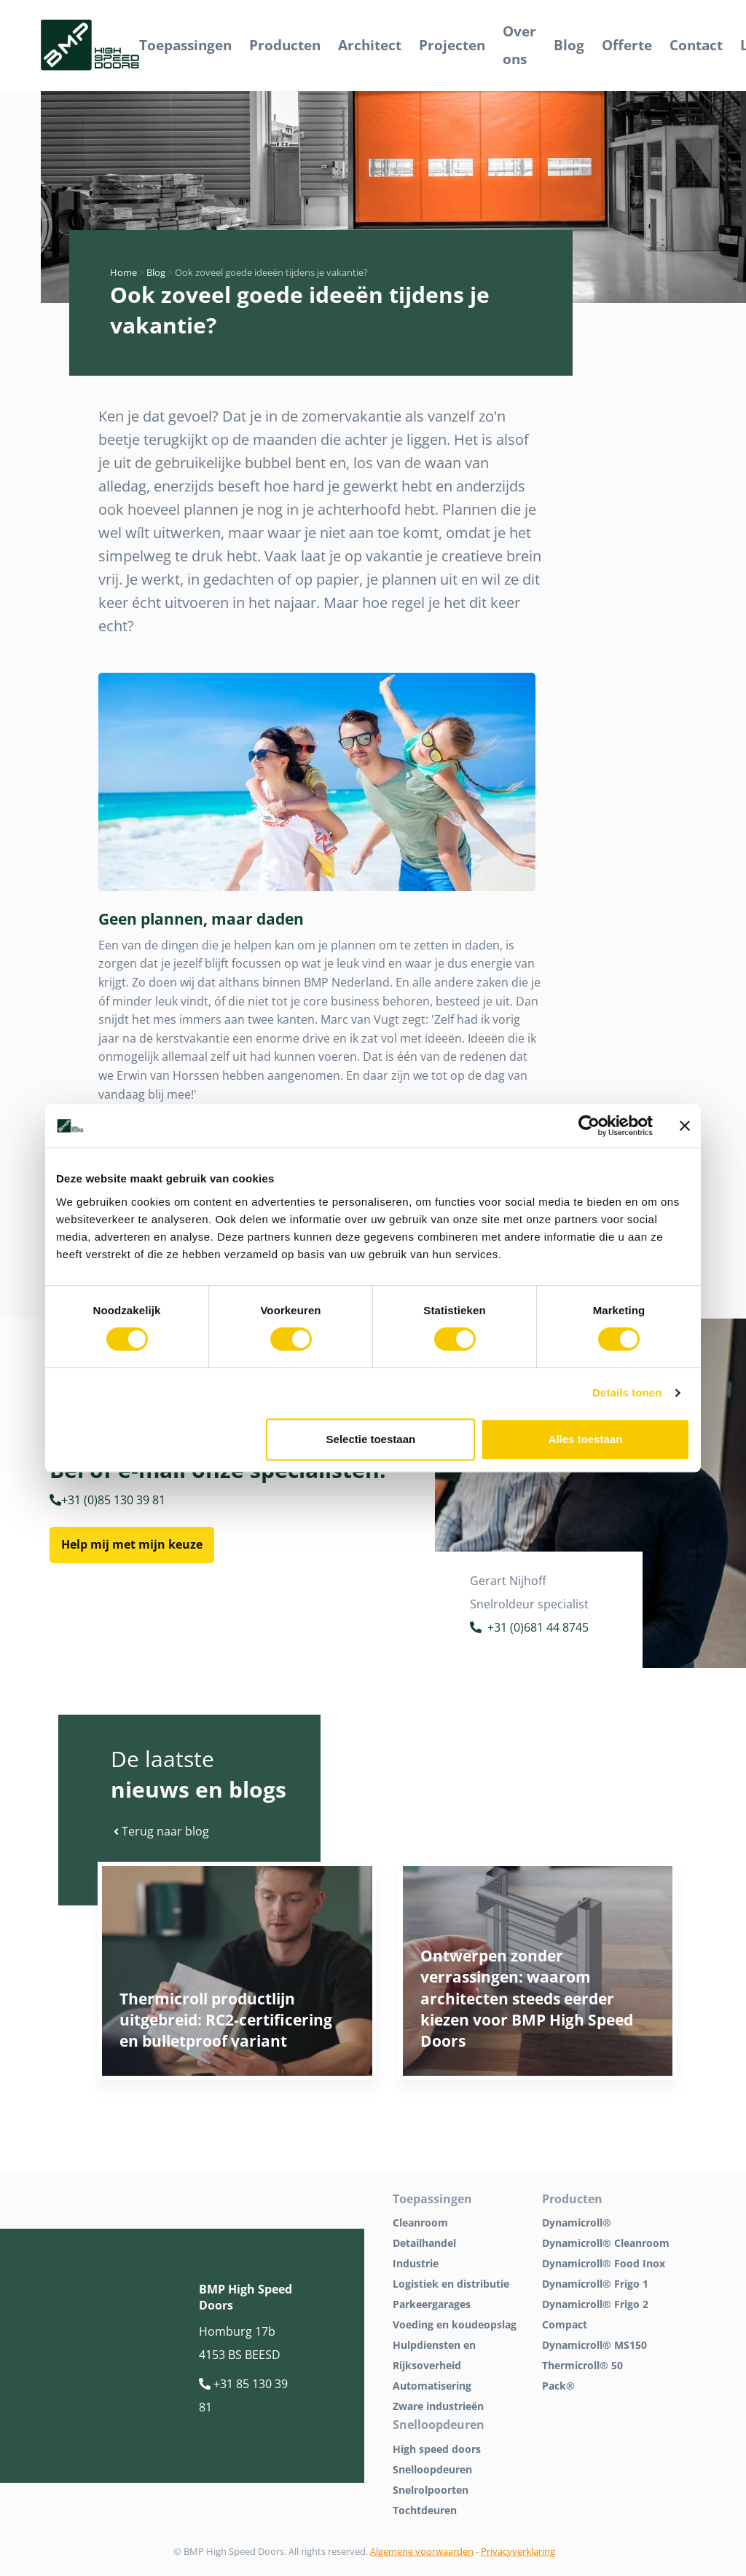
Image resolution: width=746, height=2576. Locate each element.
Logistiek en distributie (451, 2284)
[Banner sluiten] (685, 1126)
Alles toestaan (586, 1439)
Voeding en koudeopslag (455, 2324)
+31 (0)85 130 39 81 (107, 1500)
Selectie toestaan (371, 1439)
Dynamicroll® (576, 2222)
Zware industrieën (438, 2406)
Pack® (558, 2386)
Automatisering (432, 2386)
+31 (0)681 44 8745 (529, 1629)
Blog (569, 45)
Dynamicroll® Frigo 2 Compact (595, 2314)
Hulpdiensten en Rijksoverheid (434, 2355)
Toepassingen (185, 45)
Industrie (416, 2263)
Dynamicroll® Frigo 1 (595, 2284)
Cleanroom (420, 2222)
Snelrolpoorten (430, 2490)
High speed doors (437, 2449)
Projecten (452, 45)
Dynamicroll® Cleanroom (606, 2243)
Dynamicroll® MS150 (594, 2345)
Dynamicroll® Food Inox (603, 2263)
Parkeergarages (432, 2304)
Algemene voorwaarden (422, 2551)
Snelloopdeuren (432, 2469)
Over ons (519, 44)
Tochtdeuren (425, 2510)
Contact (696, 45)
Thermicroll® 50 (582, 2365)
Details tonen (626, 1392)
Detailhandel (424, 2243)
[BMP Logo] (90, 45)
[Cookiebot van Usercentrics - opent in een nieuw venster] (589, 1126)
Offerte (627, 45)
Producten (285, 45)
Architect (369, 45)
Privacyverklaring (518, 2551)
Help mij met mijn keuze (132, 1544)
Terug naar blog (161, 1831)
